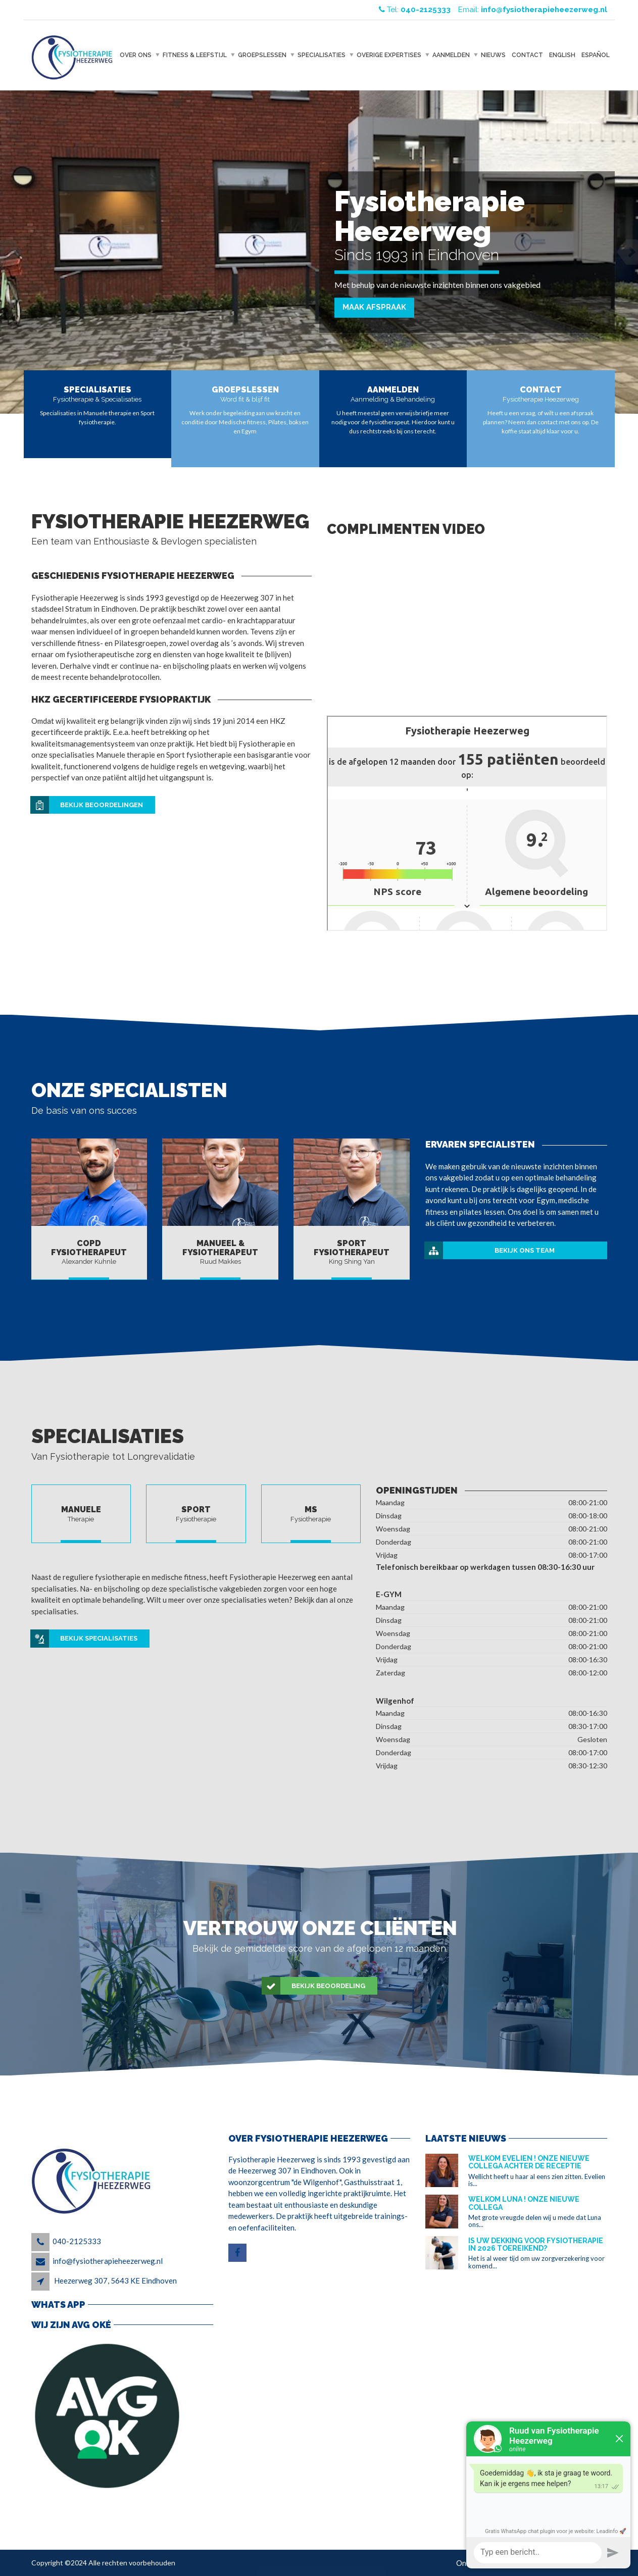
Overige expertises (389, 55)
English (562, 55)
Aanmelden (451, 55)
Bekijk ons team (490, 1251)
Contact (527, 55)
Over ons (136, 55)
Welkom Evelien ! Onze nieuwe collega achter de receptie (529, 2162)
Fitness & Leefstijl (195, 55)
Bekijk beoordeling (314, 1986)
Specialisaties (322, 55)
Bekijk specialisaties (84, 1638)
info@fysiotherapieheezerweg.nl (108, 2260)
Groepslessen (262, 55)
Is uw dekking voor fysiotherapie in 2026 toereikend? (535, 2244)
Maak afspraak (374, 307)
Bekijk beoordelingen (87, 805)
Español (595, 55)
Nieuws (493, 55)
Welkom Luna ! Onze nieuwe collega (523, 2203)
